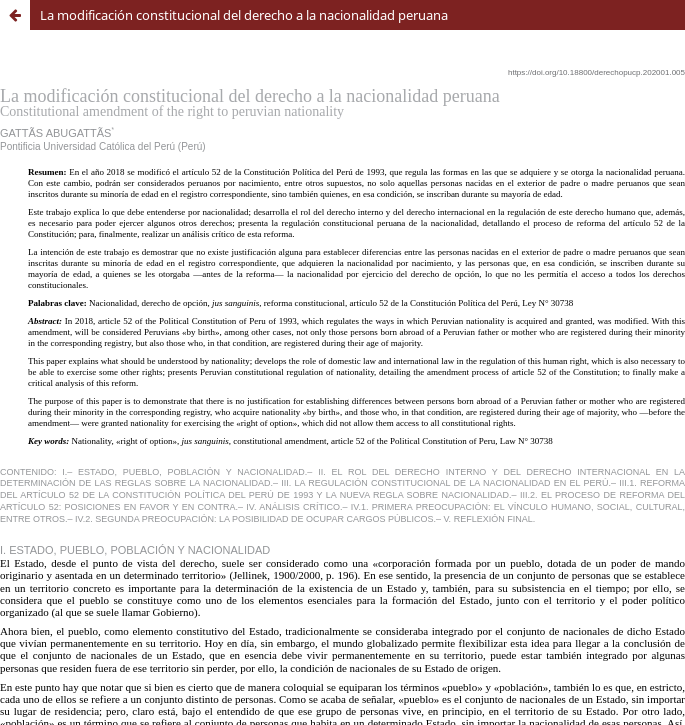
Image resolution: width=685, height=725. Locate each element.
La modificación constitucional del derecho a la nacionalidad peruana (244, 15)
